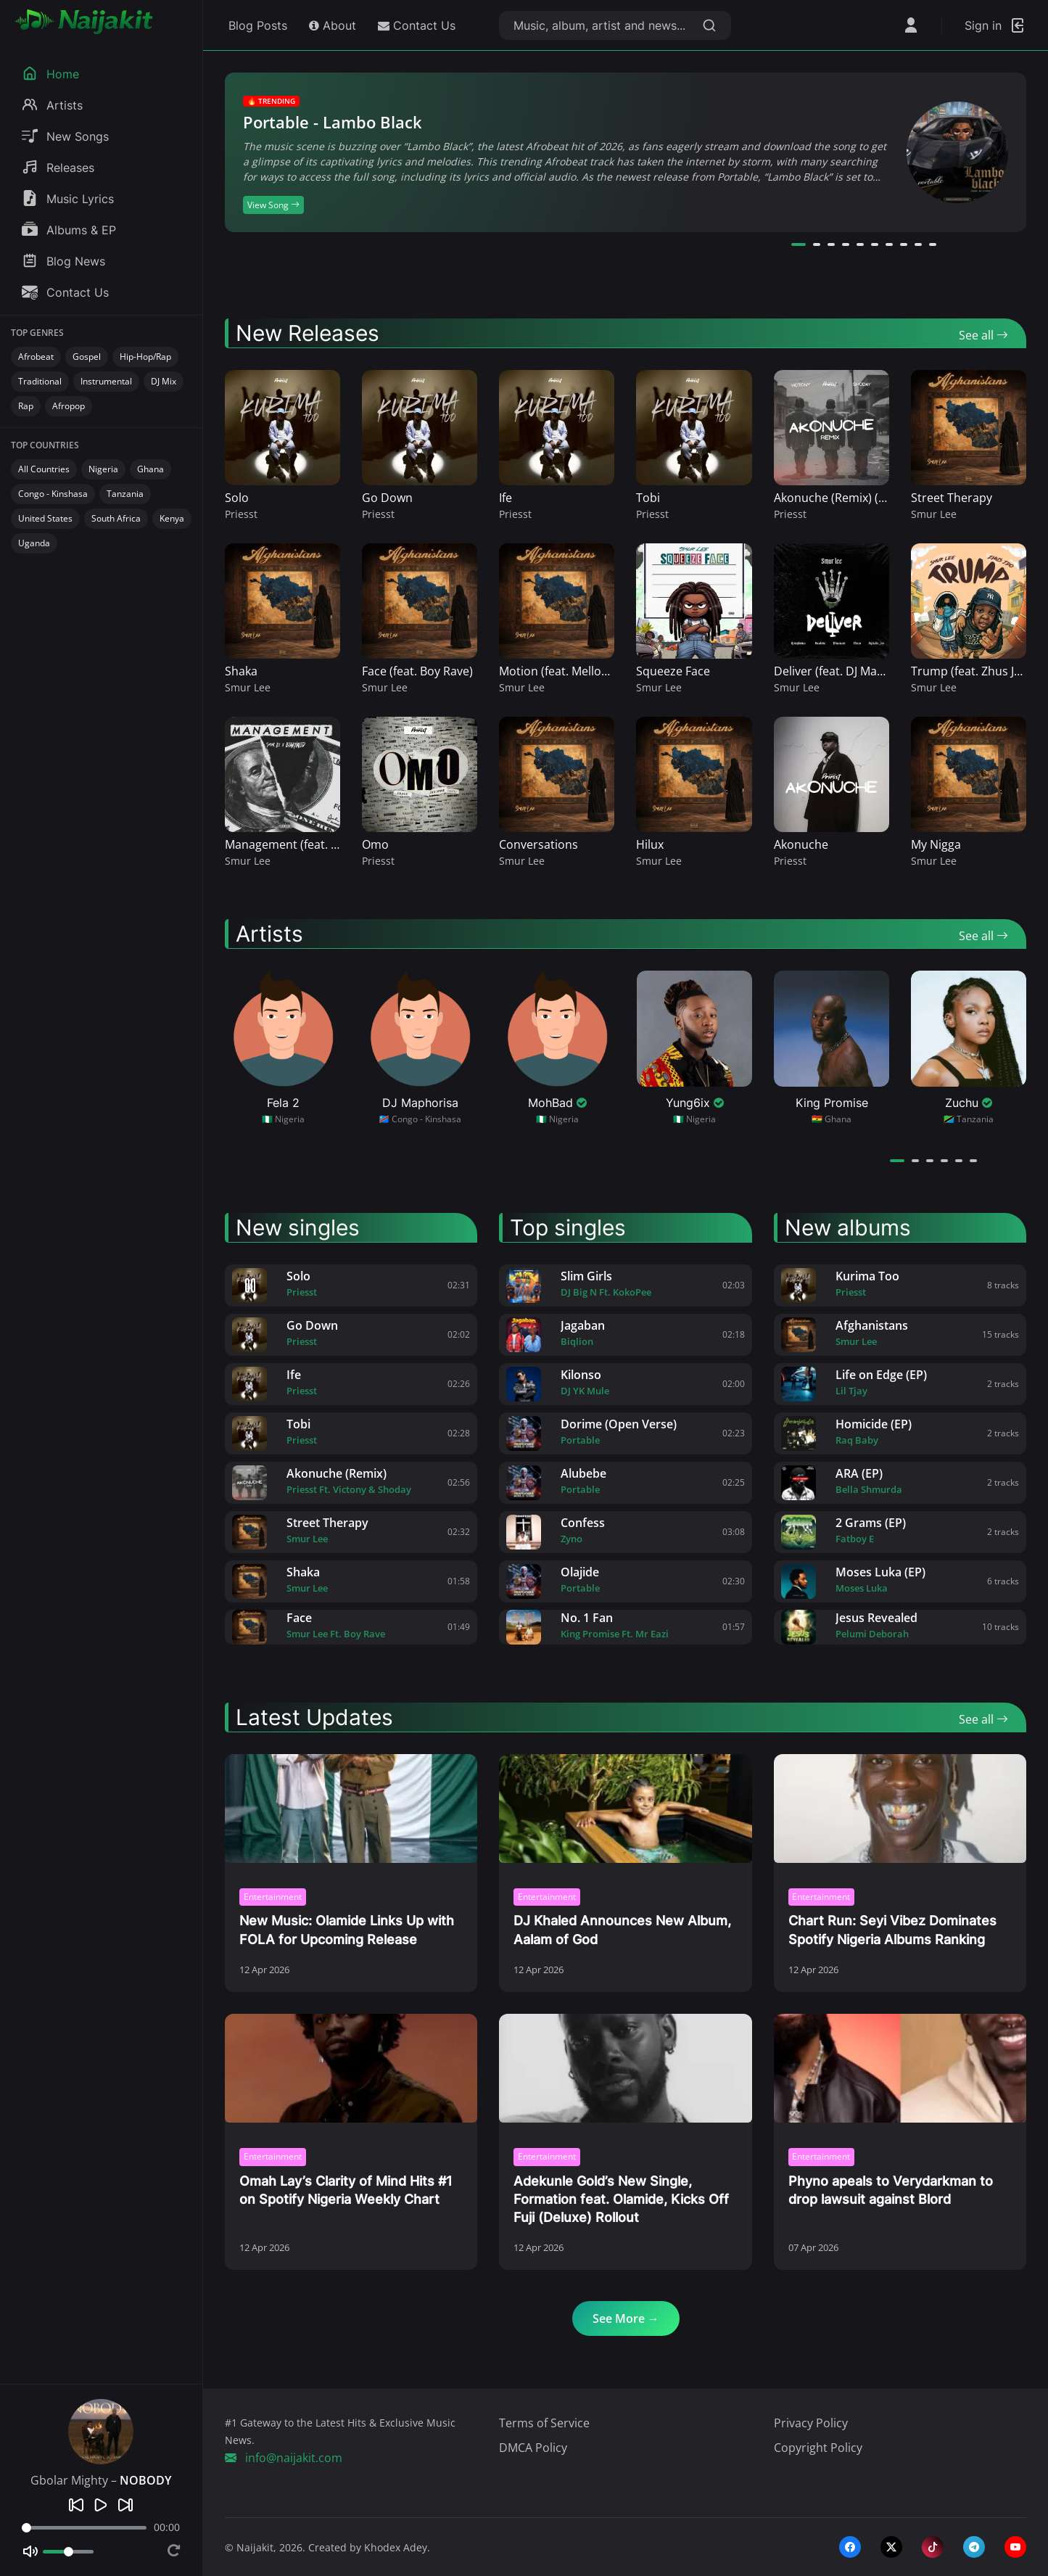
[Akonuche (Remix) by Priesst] (249, 1482)
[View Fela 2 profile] (283, 1048)
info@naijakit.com (283, 2458)
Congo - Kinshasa (53, 493)
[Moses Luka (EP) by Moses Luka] (798, 1581)
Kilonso (581, 1375)
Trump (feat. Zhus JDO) (973, 671)
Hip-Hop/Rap (145, 356)
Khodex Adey (395, 2547)
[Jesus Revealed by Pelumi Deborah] (798, 1627)
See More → (626, 2318)
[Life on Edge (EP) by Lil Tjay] (798, 1384)
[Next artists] (1017, 1160)
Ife (505, 498)
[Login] (995, 25)
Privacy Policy (811, 2423)
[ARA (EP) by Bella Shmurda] (798, 1482)
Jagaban (583, 1325)
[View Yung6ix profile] (694, 1048)
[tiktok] (933, 2547)
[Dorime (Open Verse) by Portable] (523, 1433)
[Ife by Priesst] (249, 1384)
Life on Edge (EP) (881, 1375)
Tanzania (125, 493)
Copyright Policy (818, 2448)
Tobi (648, 498)
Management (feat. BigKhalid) (305, 844)
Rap (25, 406)
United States (45, 518)
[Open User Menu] (911, 25)
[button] (798, 244)
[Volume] (68, 2552)
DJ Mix (163, 381)
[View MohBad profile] (557, 1048)
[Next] (125, 2505)
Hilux (650, 844)
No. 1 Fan (587, 1618)
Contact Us (416, 25)
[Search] (709, 25)
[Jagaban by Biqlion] (523, 1334)
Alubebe (583, 1473)
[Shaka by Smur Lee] (249, 1581)
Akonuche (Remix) (336, 1473)
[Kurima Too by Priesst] (798, 1285)
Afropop (68, 406)
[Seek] (84, 2528)
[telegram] (974, 2547)
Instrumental (106, 381)
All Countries (44, 469)
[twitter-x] (891, 2547)
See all (983, 335)
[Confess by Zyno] (523, 1532)
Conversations (538, 844)
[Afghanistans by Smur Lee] (798, 1334)
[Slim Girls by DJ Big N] (523, 1285)
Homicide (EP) (873, 1424)
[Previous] (76, 2505)
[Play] (101, 2505)
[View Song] (957, 152)
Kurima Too (867, 1276)
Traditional (40, 381)
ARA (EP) (859, 1473)
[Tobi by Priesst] (249, 1433)
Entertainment (273, 1896)
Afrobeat (36, 356)
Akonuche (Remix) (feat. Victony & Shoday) (889, 498)
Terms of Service (544, 2423)
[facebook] (850, 2547)
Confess (583, 1523)
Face (299, 1618)
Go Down (387, 498)
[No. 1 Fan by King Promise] (523, 1627)
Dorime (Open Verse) (619, 1424)
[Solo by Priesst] (249, 1285)
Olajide (580, 1572)
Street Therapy (951, 498)
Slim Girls (586, 1276)
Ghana (150, 469)
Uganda (34, 543)
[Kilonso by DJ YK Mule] (523, 1384)
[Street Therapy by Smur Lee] (249, 1532)
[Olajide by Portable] (523, 1581)
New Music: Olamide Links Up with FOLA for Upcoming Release (346, 1929)
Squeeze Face (673, 671)
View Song (273, 205)
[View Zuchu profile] (968, 1048)
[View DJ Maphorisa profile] (420, 1048)
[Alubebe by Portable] (523, 1482)
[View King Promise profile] (831, 1048)
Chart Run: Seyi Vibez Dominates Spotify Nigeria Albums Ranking (892, 1929)
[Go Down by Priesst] (249, 1334)
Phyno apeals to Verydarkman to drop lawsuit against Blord (890, 2190)
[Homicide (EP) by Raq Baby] (798, 1433)
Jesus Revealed (876, 1618)
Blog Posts (256, 25)
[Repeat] (174, 2551)
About (332, 25)
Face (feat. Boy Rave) (417, 671)
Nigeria (103, 469)
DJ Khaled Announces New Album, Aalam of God (622, 1929)
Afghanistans (871, 1325)
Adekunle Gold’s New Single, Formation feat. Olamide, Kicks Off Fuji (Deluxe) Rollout (621, 2199)
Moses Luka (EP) (880, 1572)
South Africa (116, 518)
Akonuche (801, 844)
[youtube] (1015, 2547)
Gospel (87, 356)
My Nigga (936, 844)
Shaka (241, 671)
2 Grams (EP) (870, 1523)
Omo (375, 844)
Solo (237, 498)
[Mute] (30, 2551)
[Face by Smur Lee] (249, 1627)
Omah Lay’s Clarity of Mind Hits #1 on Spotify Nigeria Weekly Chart (346, 2190)
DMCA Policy (533, 2448)
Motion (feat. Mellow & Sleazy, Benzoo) (604, 671)
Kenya (172, 518)
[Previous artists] (995, 1160)
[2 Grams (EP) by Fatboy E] (798, 1532)
